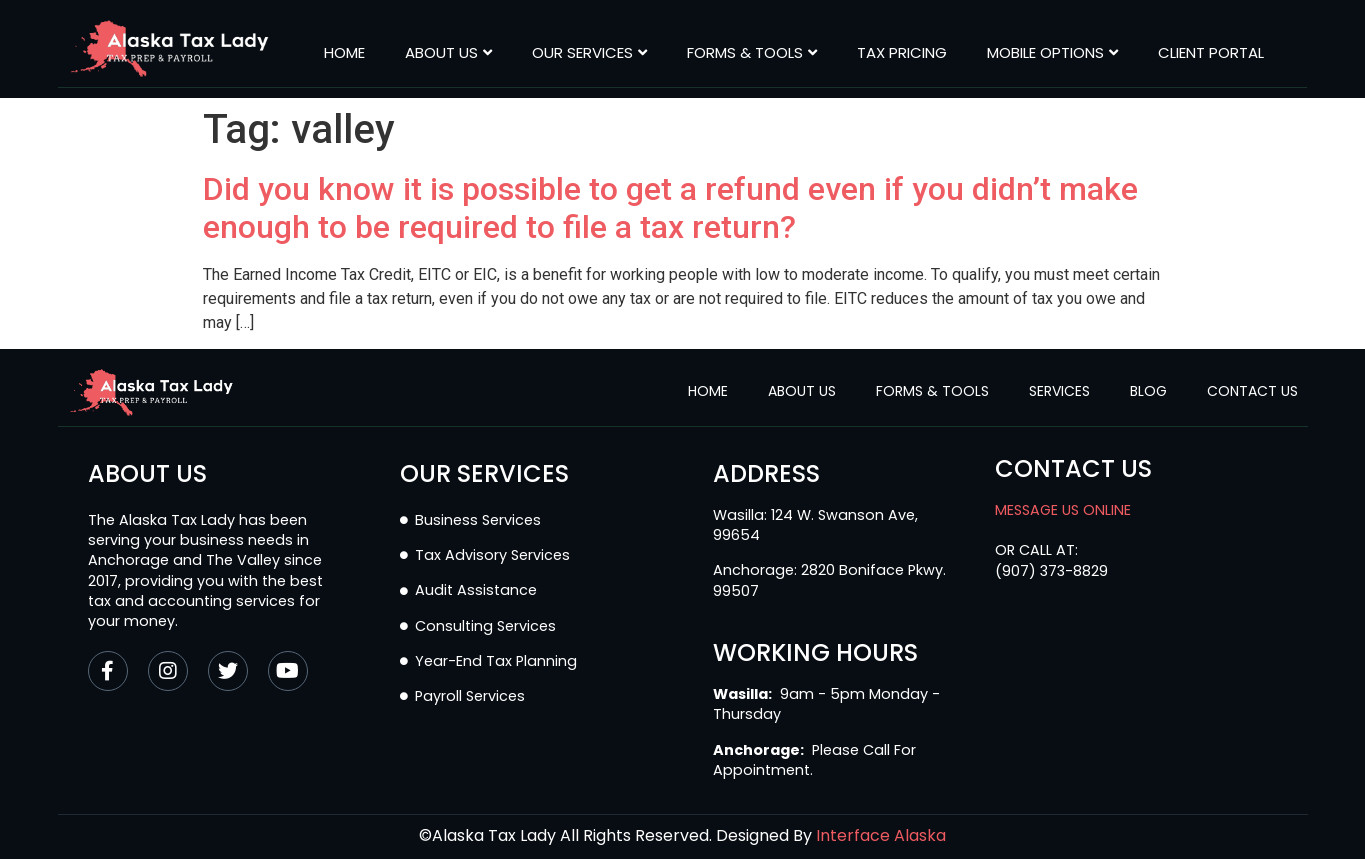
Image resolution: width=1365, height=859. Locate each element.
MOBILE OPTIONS (1052, 53)
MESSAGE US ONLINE (1063, 510)
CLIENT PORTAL (1211, 53)
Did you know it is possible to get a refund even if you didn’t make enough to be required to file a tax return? (670, 208)
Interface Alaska (881, 835)
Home (344, 53)
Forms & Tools (752, 53)
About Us (448, 53)
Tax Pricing (902, 53)
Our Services (589, 53)
